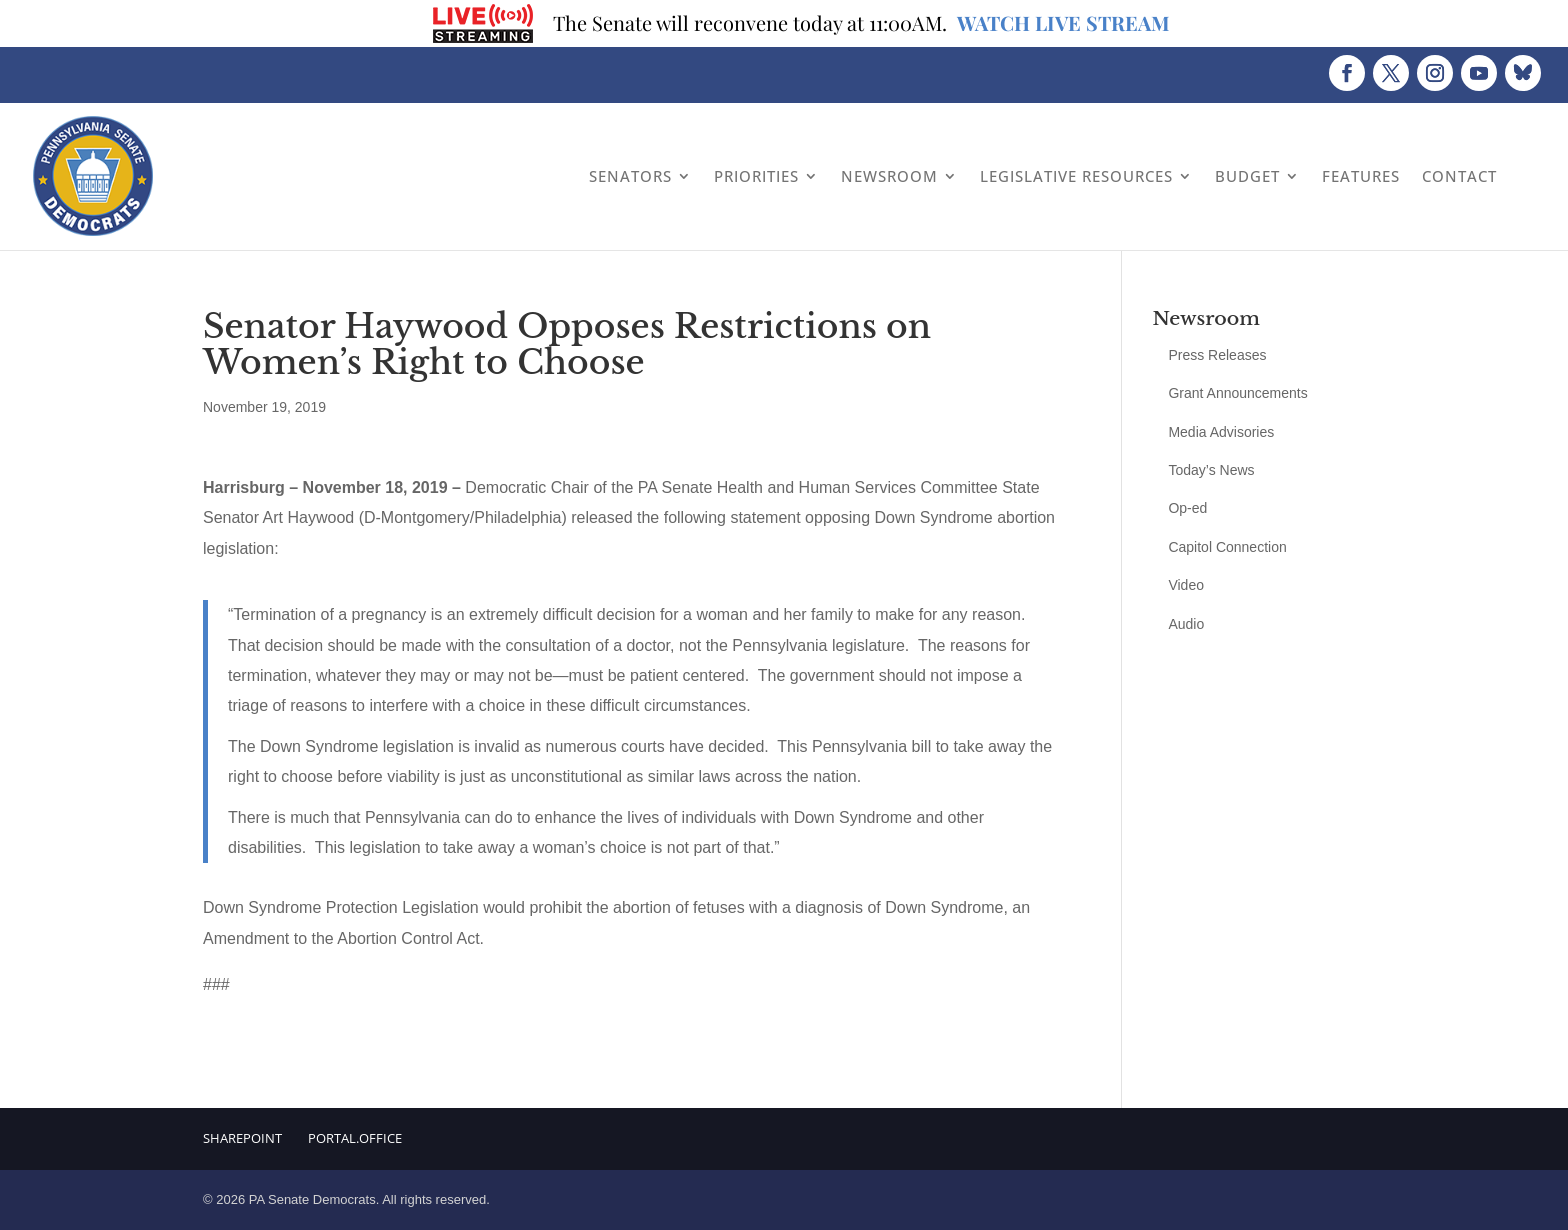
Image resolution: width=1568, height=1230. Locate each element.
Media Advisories (1221, 432)
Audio (1186, 624)
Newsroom (889, 176)
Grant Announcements (1237, 393)
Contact (1459, 176)
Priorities (756, 176)
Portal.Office (355, 1138)
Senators (630, 176)
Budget (1247, 176)
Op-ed (1187, 508)
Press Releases (1217, 355)
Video (1186, 585)
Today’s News (1211, 470)
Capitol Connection (1227, 547)
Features (1361, 176)
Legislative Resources (1076, 176)
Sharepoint (242, 1138)
